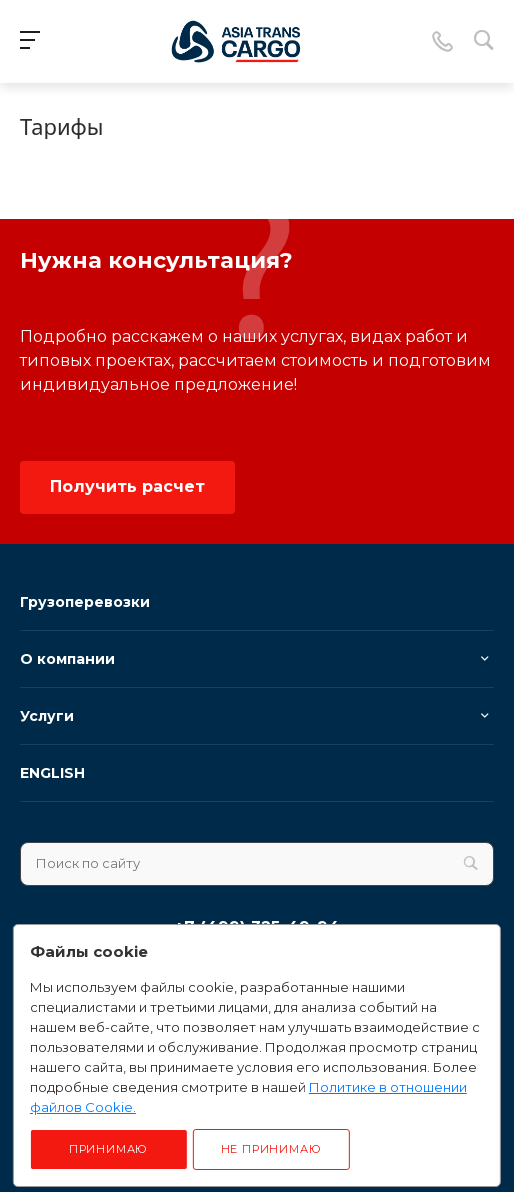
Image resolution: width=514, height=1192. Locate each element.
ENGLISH (52, 773)
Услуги (47, 716)
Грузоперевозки (85, 602)
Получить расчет (127, 486)
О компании (67, 659)
